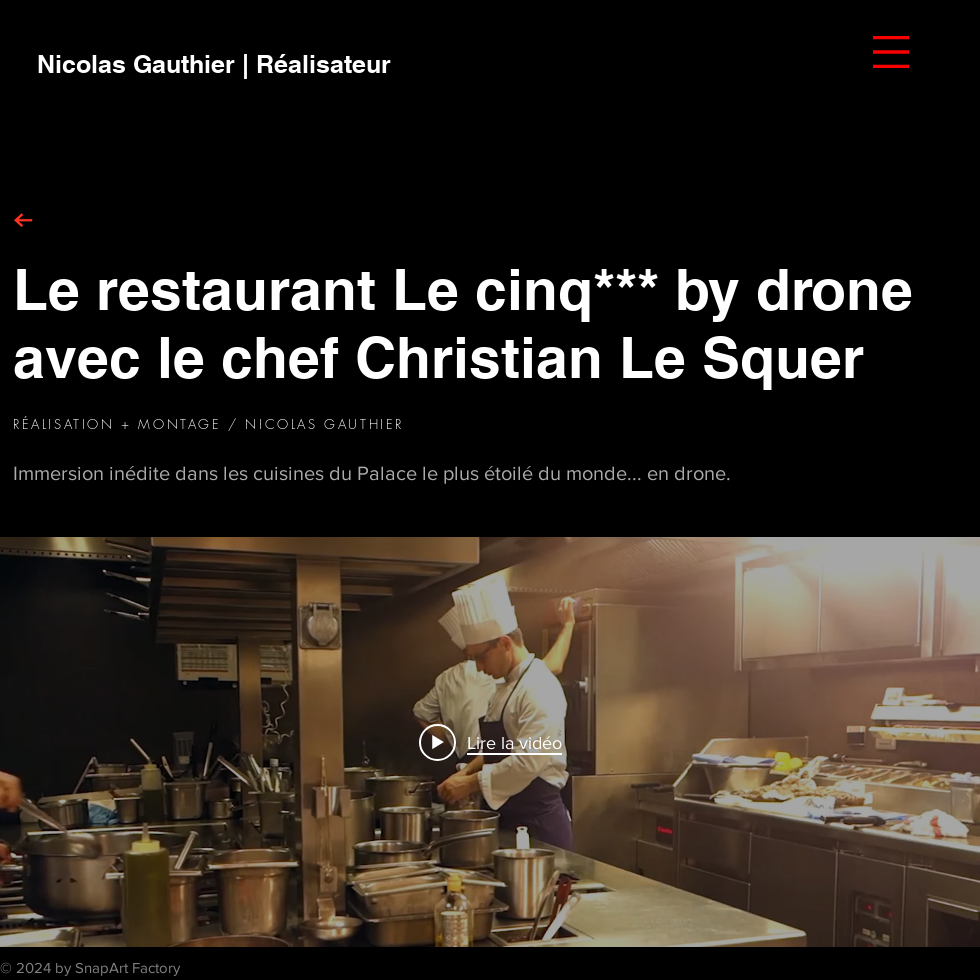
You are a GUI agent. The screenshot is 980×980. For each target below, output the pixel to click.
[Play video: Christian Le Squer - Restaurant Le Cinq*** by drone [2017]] (490, 742)
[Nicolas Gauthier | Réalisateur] (214, 64)
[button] (891, 52)
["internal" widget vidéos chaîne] (490, 742)
